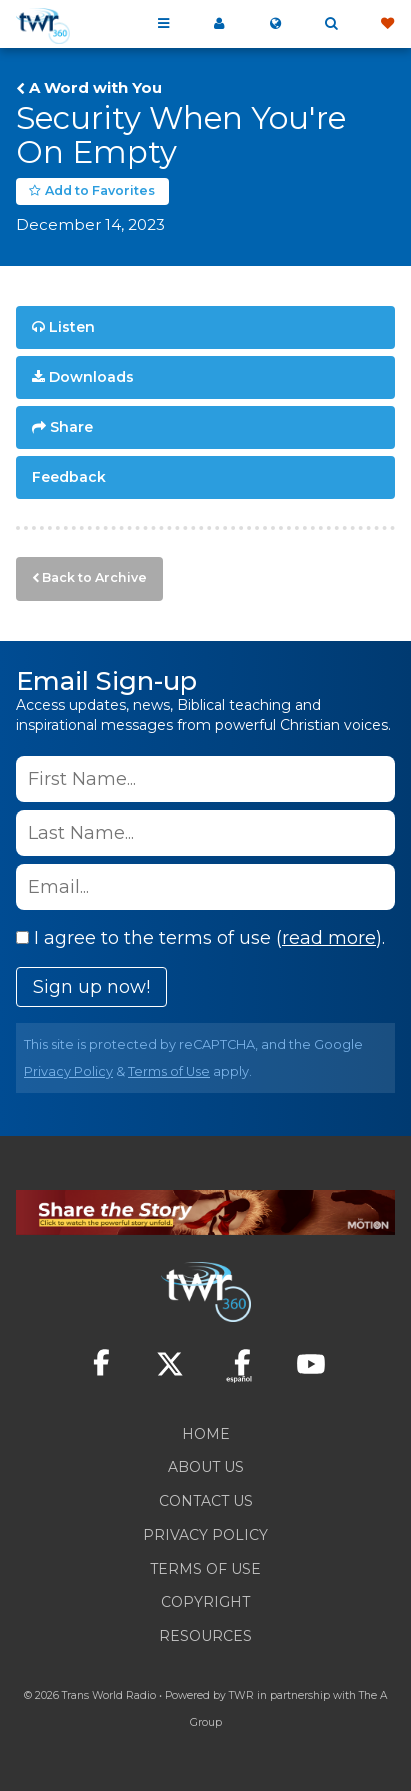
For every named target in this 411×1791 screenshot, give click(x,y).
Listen (72, 327)
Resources (205, 1636)
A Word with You (95, 88)
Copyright (205, 1602)
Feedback (69, 477)
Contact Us (206, 1501)
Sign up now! (91, 987)
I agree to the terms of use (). (200, 938)
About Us (206, 1467)
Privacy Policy (68, 1071)
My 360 (219, 24)
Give (387, 24)
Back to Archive (94, 577)
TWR (241, 1695)
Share (71, 427)
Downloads (91, 377)
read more (329, 938)
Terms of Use (169, 1071)
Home (206, 1434)
